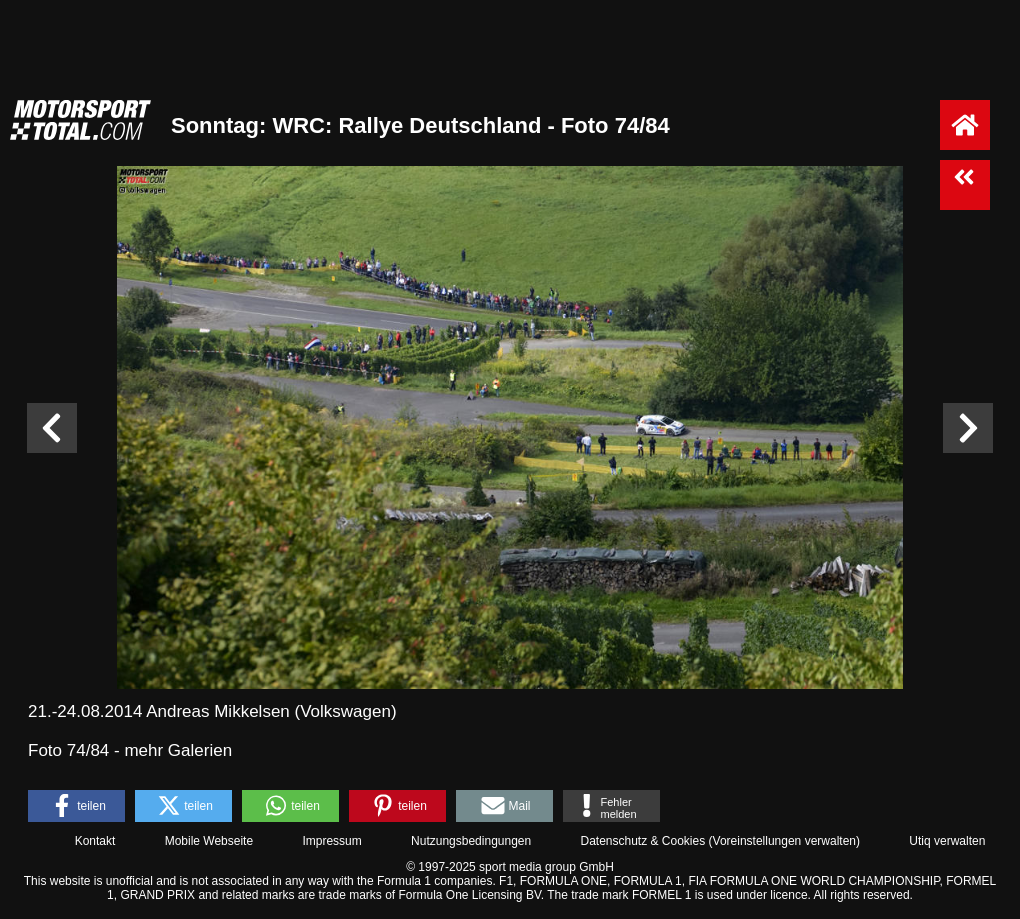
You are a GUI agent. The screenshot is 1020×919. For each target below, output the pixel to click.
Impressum (331, 841)
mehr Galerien (178, 750)
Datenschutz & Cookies (642, 841)
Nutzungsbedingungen (471, 841)
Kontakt (95, 841)
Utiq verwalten (947, 841)
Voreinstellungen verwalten (784, 841)
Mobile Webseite (209, 841)
